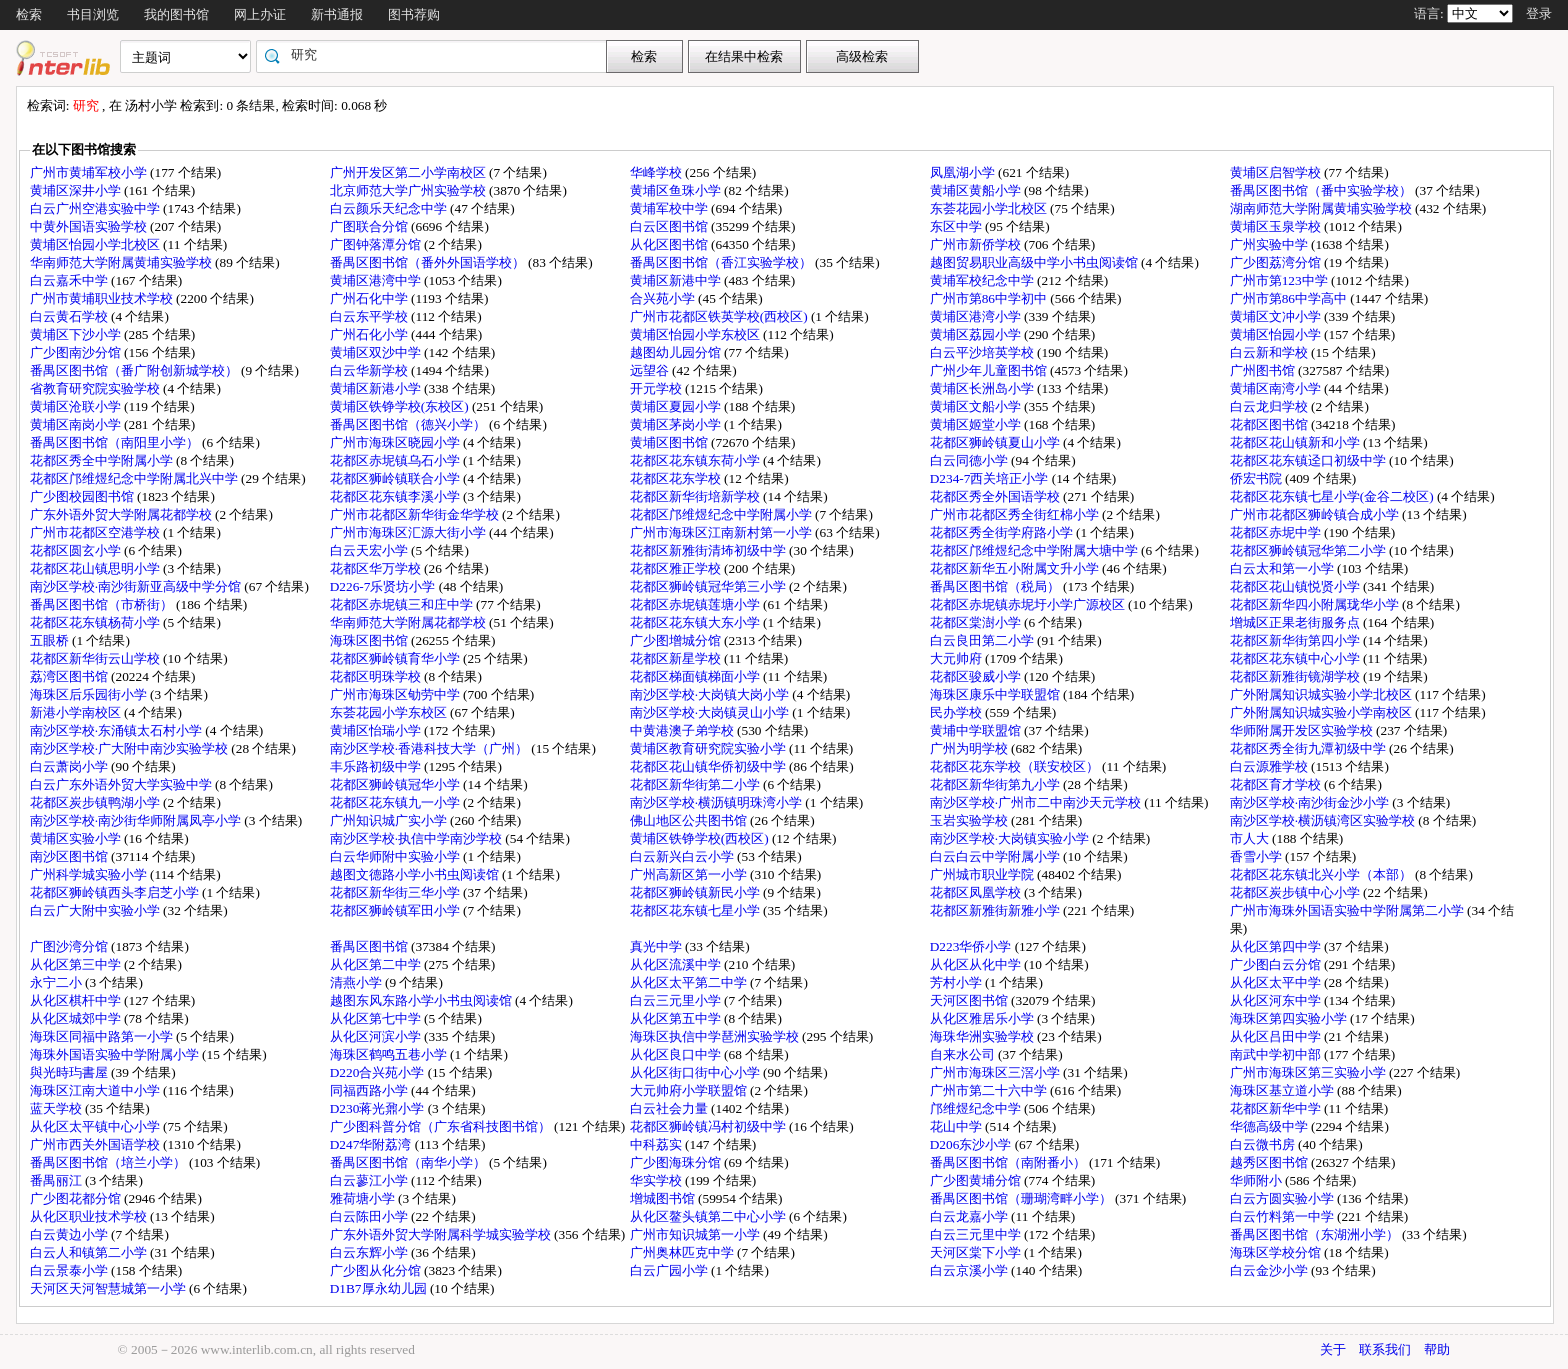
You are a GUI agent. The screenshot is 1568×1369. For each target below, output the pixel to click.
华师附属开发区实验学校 (1303, 730)
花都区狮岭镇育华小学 (396, 658)
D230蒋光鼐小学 (379, 1108)
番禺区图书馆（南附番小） (1009, 1162)
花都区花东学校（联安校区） (1016, 766)
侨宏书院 (1257, 478)
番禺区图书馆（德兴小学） (409, 424)
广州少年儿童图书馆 (990, 370)
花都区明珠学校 (377, 676)
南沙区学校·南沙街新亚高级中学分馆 (137, 586)
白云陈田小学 (370, 1216)
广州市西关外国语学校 (96, 1144)
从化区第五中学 (677, 1018)
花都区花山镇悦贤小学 (1296, 586)
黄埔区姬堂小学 (977, 424)
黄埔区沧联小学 (77, 406)
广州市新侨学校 (977, 244)
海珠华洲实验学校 (983, 1036)
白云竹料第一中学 (1283, 1216)
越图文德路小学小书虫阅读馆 (416, 874)
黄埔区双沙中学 (377, 352)
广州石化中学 (370, 298)
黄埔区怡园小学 (1277, 334)
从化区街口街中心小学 (696, 1072)
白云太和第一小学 (1283, 568)
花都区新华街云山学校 (96, 658)
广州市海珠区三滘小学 (996, 1072)
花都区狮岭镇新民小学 (696, 892)
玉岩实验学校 (970, 820)
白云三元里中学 (977, 1234)
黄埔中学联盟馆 (977, 730)
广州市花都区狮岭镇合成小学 (1316, 514)
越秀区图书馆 (1270, 1162)
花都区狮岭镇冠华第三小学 (709, 586)
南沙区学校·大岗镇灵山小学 (711, 712)
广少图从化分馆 (377, 1270)
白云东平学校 (370, 316)
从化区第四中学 (1277, 946)
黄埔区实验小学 (77, 838)
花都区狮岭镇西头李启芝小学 (116, 892)
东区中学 (957, 226)
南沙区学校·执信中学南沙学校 (418, 838)
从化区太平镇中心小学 (96, 1126)
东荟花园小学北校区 (990, 208)
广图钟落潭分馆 (377, 244)
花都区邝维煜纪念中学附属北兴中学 (135, 478)
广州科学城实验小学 (90, 874)
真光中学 (657, 946)
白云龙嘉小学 (970, 1216)
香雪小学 (1257, 856)
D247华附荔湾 (372, 1144)
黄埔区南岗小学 (77, 424)
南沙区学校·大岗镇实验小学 (1011, 838)
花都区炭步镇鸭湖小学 (96, 802)
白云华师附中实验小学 (396, 856)
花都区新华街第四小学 (1296, 640)
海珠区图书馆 (370, 640)
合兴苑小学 (664, 298)
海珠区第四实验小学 (1290, 1018)
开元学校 (657, 388)
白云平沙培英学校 (983, 352)
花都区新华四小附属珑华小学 (1316, 604)
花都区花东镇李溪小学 (396, 496)
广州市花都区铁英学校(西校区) (720, 316)
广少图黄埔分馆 (977, 1180)
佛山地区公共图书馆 (690, 820)
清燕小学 (357, 982)
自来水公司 (964, 1054)
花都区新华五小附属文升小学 (1016, 568)
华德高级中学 (1270, 1126)
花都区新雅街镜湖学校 (1296, 676)
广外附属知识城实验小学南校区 (1322, 712)
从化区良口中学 (677, 1054)
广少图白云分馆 (1277, 964)
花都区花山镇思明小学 (96, 568)
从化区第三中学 (77, 964)
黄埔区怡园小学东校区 (696, 334)
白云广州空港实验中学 (96, 208)
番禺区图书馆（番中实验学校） (1322, 190)
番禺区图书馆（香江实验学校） (722, 262)
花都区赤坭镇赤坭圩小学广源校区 (1029, 604)
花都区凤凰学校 (977, 892)
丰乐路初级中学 (377, 766)
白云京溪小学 (970, 1270)
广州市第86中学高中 (1290, 298)
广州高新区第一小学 (690, 874)
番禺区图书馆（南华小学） (409, 1162)
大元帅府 (957, 658)
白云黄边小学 (70, 1234)
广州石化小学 (370, 334)
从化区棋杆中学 (77, 1000)
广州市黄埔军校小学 (90, 172)
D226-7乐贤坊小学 (384, 586)
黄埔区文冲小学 (1277, 316)
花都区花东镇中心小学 (1296, 658)
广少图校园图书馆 (83, 496)
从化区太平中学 (1277, 982)
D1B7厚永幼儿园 (380, 1288)
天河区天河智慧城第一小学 (109, 1288)
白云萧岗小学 (70, 766)
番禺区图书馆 (370, 946)
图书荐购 (414, 14)
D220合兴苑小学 (379, 1072)
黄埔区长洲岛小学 (983, 388)
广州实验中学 (1270, 244)
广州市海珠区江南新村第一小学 (722, 532)
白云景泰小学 (70, 1270)
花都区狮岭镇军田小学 (396, 910)
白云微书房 (1264, 1144)
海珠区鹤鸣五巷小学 (390, 1054)
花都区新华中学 (1277, 1108)
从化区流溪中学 (677, 964)
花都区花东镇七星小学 (696, 910)
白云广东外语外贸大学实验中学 (122, 784)
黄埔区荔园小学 (977, 334)
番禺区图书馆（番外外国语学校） (429, 262)
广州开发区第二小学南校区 (409, 172)
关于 (1333, 1349)
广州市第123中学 (1280, 280)
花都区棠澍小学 (977, 622)
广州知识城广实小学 (390, 820)
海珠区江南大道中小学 (96, 1090)
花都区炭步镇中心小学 (1296, 892)
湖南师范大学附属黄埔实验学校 (1322, 208)
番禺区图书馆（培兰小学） (109, 1162)
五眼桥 (51, 640)
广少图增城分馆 (677, 640)
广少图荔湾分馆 (1277, 262)
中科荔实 (657, 1144)
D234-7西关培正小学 (991, 478)
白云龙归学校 (1270, 406)
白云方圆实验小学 (1283, 1198)
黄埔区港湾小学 (977, 316)
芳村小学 (957, 982)
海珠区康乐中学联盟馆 (996, 694)
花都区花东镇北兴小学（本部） (1322, 874)
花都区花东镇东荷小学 (696, 460)
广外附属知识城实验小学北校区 (1322, 694)
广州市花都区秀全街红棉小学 (1016, 514)
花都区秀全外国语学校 (996, 496)
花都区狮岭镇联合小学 (396, 478)
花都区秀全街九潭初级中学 (1309, 748)
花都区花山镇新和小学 (1296, 442)
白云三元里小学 (677, 1000)
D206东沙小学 (972, 1144)
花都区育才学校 (1277, 784)
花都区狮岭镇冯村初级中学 (709, 1126)
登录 (1539, 13)
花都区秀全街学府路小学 (1003, 532)
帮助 (1437, 1349)
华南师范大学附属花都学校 (409, 622)
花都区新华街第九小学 (996, 784)
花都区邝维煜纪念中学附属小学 (722, 514)
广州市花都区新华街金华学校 (416, 514)
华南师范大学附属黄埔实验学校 (122, 262)
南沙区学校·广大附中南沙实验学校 (131, 748)
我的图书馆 (176, 14)
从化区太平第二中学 (690, 982)
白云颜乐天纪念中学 (390, 208)
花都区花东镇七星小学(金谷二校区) (1333, 496)
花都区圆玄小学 (77, 550)
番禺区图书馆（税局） (996, 586)
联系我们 (1385, 1349)
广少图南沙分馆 (77, 352)
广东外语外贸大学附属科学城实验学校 (442, 1234)
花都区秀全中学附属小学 (103, 460)
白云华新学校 (370, 370)
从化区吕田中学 (1277, 1036)
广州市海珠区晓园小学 (396, 442)
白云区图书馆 (670, 226)
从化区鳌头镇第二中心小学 (709, 1216)
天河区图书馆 (970, 1000)
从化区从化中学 (977, 964)
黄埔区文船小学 (977, 406)
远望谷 (651, 370)
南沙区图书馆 (70, 856)
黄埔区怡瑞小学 (377, 730)
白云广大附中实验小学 (96, 910)
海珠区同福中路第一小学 (103, 1036)
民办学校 (957, 712)
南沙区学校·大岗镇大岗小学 (711, 694)
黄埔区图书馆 (670, 442)
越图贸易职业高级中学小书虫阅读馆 (1035, 262)
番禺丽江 (57, 1180)
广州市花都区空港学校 (96, 532)
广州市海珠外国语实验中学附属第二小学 (1348, 910)
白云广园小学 (670, 1270)
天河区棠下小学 (977, 1252)
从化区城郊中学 (77, 1018)
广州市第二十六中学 (990, 1090)
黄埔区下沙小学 (77, 334)
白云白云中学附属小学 (996, 856)
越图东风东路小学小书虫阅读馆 (422, 1000)
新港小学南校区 (77, 712)
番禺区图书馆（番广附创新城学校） (135, 370)
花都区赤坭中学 (1277, 532)
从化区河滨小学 (377, 1036)
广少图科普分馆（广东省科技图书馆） (442, 1126)
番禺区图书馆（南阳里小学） (116, 442)
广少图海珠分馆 (677, 1162)
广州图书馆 (1264, 370)
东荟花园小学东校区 (390, 712)
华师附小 (1257, 1180)
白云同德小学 (970, 460)
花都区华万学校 (377, 568)
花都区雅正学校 (677, 568)
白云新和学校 (1270, 352)
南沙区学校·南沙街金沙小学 (1311, 802)
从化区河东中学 (1277, 1000)
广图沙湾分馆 (70, 946)
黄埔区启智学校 (1277, 172)
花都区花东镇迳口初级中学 (1309, 460)
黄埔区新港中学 (677, 280)
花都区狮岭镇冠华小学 (396, 784)
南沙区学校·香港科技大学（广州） (431, 748)
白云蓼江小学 (370, 1180)
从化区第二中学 (377, 964)
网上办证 (260, 14)
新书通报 (337, 14)
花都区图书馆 (1270, 424)
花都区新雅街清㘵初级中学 (709, 550)
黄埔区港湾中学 (377, 280)
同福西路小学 (370, 1090)
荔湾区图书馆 (70, 676)
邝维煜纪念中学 (977, 1108)
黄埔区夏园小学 (677, 406)
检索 (29, 14)
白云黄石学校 (70, 316)
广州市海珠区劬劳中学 (396, 694)
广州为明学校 (970, 748)
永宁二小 (57, 982)
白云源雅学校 (1270, 766)
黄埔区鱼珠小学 (677, 190)
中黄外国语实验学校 (90, 226)
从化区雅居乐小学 (983, 1018)
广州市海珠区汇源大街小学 (409, 532)
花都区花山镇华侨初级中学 (709, 766)
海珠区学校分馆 (1277, 1252)
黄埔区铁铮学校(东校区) (401, 406)
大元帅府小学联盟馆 (690, 1090)
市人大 (1251, 838)
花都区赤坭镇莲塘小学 (696, 604)
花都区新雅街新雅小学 (996, 910)
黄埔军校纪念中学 (983, 280)
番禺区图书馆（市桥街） (103, 604)
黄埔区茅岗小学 (677, 424)
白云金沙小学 (1270, 1270)
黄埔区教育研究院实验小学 (709, 748)
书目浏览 (93, 14)
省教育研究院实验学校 (96, 388)
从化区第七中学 (377, 1018)
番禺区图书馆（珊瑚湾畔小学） (1022, 1198)
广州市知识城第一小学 (696, 1234)
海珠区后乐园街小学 (90, 694)
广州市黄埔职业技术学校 (103, 298)
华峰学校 (657, 172)
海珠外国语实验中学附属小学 (116, 1054)
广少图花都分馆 (77, 1198)
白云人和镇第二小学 (90, 1252)
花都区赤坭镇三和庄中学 (403, 604)
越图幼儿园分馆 (677, 352)
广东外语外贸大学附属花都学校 (122, 514)
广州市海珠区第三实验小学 (1309, 1072)
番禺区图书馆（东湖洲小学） (1316, 1234)
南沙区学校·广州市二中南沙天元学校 (1037, 802)
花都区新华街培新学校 (696, 496)
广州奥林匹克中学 (683, 1252)
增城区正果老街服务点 (1296, 622)
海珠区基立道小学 (1283, 1090)
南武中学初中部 (1277, 1054)
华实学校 (657, 1180)
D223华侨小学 (972, 946)
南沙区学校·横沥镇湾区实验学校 (1324, 820)
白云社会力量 (670, 1108)
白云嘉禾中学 (70, 280)
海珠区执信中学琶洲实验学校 (716, 1036)
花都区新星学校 (677, 658)
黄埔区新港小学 (377, 388)
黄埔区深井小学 (77, 190)
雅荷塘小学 (364, 1198)
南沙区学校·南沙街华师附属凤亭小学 (137, 820)
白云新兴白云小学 (683, 856)
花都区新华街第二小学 (696, 784)
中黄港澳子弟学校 (683, 730)
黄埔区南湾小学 (1277, 388)
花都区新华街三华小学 (396, 892)
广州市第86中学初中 (990, 298)
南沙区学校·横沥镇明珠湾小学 (718, 802)
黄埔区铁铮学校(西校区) (701, 838)
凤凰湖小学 (964, 172)
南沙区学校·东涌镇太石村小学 (118, 730)
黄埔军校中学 (670, 208)
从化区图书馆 (670, 244)
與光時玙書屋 (70, 1072)
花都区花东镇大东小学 (696, 622)
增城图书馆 (664, 1198)
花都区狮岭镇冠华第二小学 (1309, 550)
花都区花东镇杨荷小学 (96, 622)
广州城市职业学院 (983, 874)
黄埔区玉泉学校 (1277, 226)
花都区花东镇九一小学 (396, 802)
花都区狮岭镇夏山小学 (996, 442)
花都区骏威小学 (977, 676)
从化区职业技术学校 (90, 1216)
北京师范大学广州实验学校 (409, 190)
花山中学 (957, 1126)
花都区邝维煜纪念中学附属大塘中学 (1035, 550)
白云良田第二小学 (983, 640)
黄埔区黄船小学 (977, 190)
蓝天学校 (57, 1108)
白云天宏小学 (370, 550)
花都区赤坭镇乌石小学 (396, 460)
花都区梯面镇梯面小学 (696, 676)
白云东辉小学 (370, 1252)
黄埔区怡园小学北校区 (96, 244)
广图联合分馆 (370, 226)
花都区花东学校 (677, 478)
